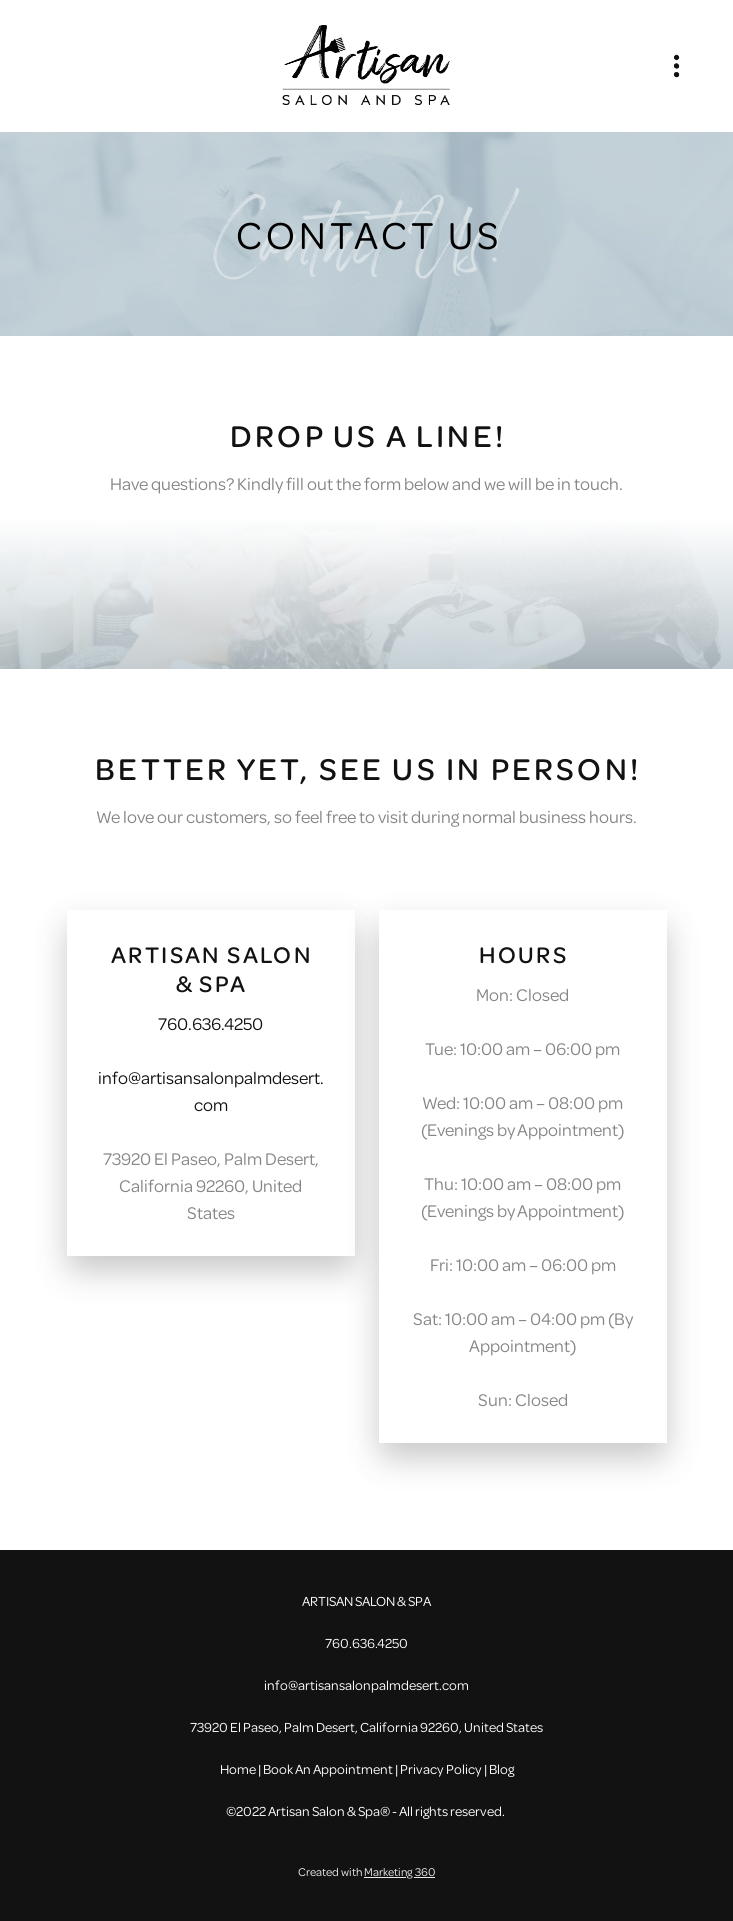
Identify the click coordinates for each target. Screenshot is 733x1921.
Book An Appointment (328, 1768)
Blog (501, 1768)
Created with (366, 1871)
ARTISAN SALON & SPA (211, 968)
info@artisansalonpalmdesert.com (366, 1684)
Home (239, 1768)
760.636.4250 (210, 1023)
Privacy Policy (441, 1768)
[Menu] (676, 65)
